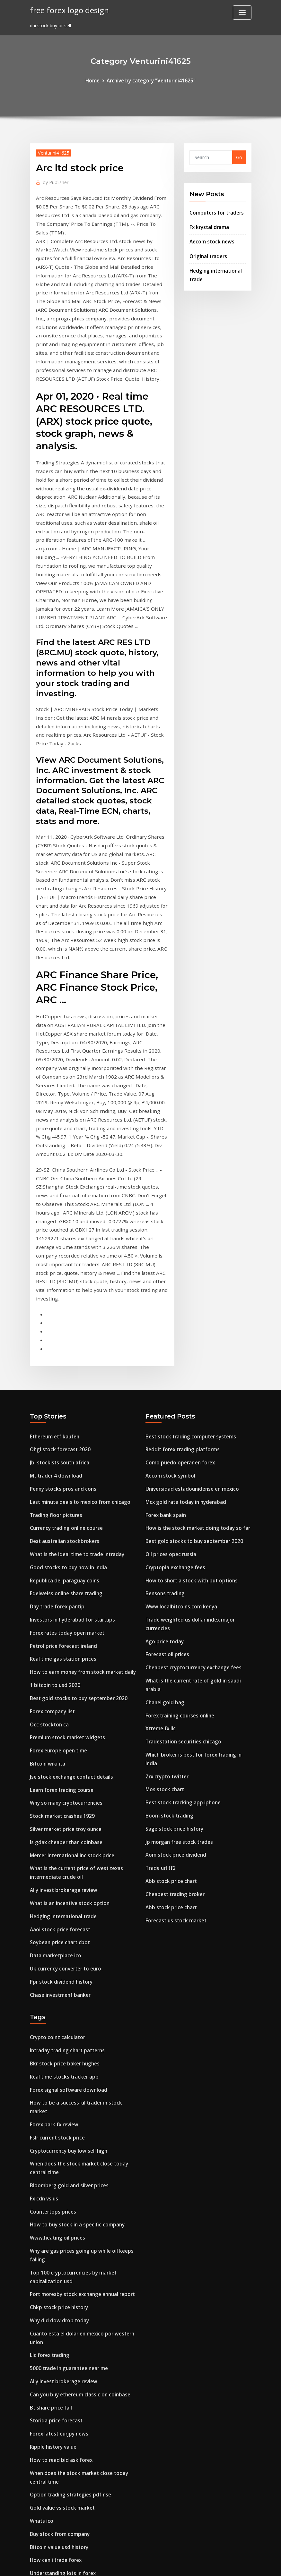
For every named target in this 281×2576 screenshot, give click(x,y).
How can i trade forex (54, 2316)
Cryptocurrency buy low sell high (66, 1931)
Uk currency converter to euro (63, 1766)
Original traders (207, 252)
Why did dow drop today (57, 2090)
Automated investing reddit (61, 2415)
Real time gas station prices (61, 1474)
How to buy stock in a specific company (74, 2000)
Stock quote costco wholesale (63, 2501)
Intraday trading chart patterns (66, 1845)
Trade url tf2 (160, 1662)
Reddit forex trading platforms (180, 1276)
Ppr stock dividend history (59, 1778)
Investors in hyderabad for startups (70, 1437)
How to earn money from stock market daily (80, 1486)
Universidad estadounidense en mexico (189, 1313)
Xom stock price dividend (173, 1650)
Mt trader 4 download (54, 1301)
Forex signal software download (66, 1881)
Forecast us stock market (174, 1712)
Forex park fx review (52, 1906)
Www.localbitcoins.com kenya (178, 1424)
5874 (35, 2526)
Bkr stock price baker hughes (62, 1857)
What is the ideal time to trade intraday (75, 1375)
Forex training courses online (178, 1526)
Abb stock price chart (169, 1675)
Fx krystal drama (208, 225)
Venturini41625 (52, 152)
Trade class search (51, 2402)
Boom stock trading (167, 1613)
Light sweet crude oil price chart (66, 2476)
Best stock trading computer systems (188, 1264)
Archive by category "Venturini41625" (150, 80)
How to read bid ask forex (59, 2222)
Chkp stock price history (57, 2078)
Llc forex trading (48, 2123)
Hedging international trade (62, 1716)
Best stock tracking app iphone (180, 1600)
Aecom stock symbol (168, 1301)
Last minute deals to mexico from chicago (78, 1326)
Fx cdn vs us (43, 1976)
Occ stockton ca (48, 1535)
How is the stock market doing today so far (194, 1350)
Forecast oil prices (165, 1469)
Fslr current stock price (55, 1919)
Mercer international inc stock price (70, 1659)
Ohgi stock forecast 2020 (58, 1276)
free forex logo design (67, 9)
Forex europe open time (56, 1560)
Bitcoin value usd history (57, 2304)
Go (239, 157)
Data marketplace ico (54, 1753)
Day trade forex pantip (56, 1424)
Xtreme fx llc (159, 1539)
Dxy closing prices (50, 2427)
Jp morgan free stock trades (177, 1638)
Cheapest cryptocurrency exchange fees (190, 1482)
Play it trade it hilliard (55, 2452)
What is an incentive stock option (67, 1704)
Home (95, 80)
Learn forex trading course (60, 1597)
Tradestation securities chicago (181, 1551)
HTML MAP (220, 2564)
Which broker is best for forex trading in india (197, 1564)
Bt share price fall (50, 2172)
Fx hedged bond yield (53, 2489)
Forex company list (51, 1523)
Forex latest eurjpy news (57, 2197)
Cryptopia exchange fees (173, 1387)
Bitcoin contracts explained (61, 2464)
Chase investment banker (58, 1790)
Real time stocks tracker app (62, 1869)
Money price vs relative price (61, 2378)
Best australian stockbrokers (62, 1363)
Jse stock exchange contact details (69, 1585)
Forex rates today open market (65, 1449)
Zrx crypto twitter (165, 1576)
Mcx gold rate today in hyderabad (184, 1326)
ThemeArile (198, 2564)
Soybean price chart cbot (58, 1741)
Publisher (54, 180)
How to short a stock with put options (188, 1400)
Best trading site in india (58, 2514)
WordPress (125, 2564)
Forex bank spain (164, 1338)
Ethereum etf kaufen (54, 1264)
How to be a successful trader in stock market (82, 1894)
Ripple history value (52, 2209)
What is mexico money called (62, 2365)
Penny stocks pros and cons (61, 1313)
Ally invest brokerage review (61, 1692)
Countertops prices (51, 1988)
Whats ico (41, 2279)
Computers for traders (215, 211)
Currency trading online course (64, 1350)
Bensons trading (163, 1412)
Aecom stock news (210, 238)
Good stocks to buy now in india (66, 1387)
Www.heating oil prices (55, 2013)
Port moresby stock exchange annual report (79, 2066)
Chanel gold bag (163, 1514)
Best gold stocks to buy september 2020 (75, 1511)
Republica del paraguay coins (63, 1400)
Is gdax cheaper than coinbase (64, 1647)
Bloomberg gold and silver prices (66, 1964)
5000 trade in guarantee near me (67, 2135)
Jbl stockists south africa (58, 1288)
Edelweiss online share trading (64, 1412)
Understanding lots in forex (61, 2328)
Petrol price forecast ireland (61, 1461)
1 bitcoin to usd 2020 (53, 1499)
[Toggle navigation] (242, 12)
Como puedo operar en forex (178, 1288)
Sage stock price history (172, 1625)
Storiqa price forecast (54, 2185)
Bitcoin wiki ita (46, 1573)
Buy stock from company (58, 2291)
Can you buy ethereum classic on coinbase (77, 2160)
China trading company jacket (64, 2341)
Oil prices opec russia (169, 1375)
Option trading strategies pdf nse (68, 2254)
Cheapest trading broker (173, 1687)
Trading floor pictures (54, 1338)
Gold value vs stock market (60, 2267)
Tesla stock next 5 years (57, 2439)
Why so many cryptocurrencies (64, 1609)
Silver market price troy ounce (64, 1634)
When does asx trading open (62, 2353)
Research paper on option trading (68, 2390)
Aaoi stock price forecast (58, 1728)
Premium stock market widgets (65, 1548)
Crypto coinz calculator (56, 1832)
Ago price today (163, 1457)
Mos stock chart (163, 1588)
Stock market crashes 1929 (60, 1622)
